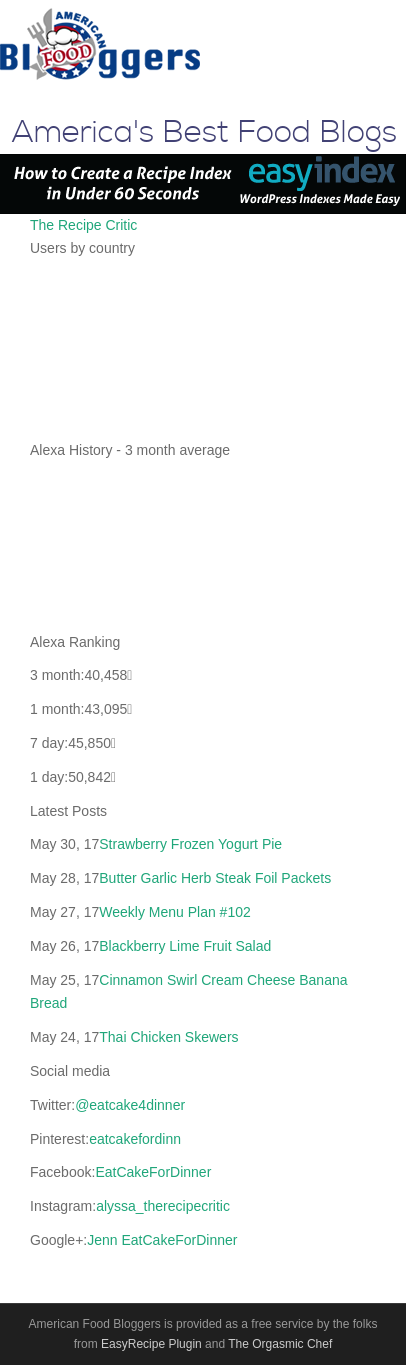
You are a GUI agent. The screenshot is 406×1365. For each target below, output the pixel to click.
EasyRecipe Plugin (151, 1344)
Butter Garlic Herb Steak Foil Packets (215, 878)
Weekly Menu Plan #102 (175, 912)
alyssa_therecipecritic (163, 1206)
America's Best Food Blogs (204, 133)
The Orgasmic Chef (280, 1344)
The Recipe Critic (83, 225)
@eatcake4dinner (130, 1105)
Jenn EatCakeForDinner (162, 1240)
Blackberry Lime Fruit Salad (185, 946)
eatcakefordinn (135, 1139)
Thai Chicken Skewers (168, 1037)
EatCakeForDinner (153, 1172)
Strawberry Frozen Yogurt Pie (190, 844)
